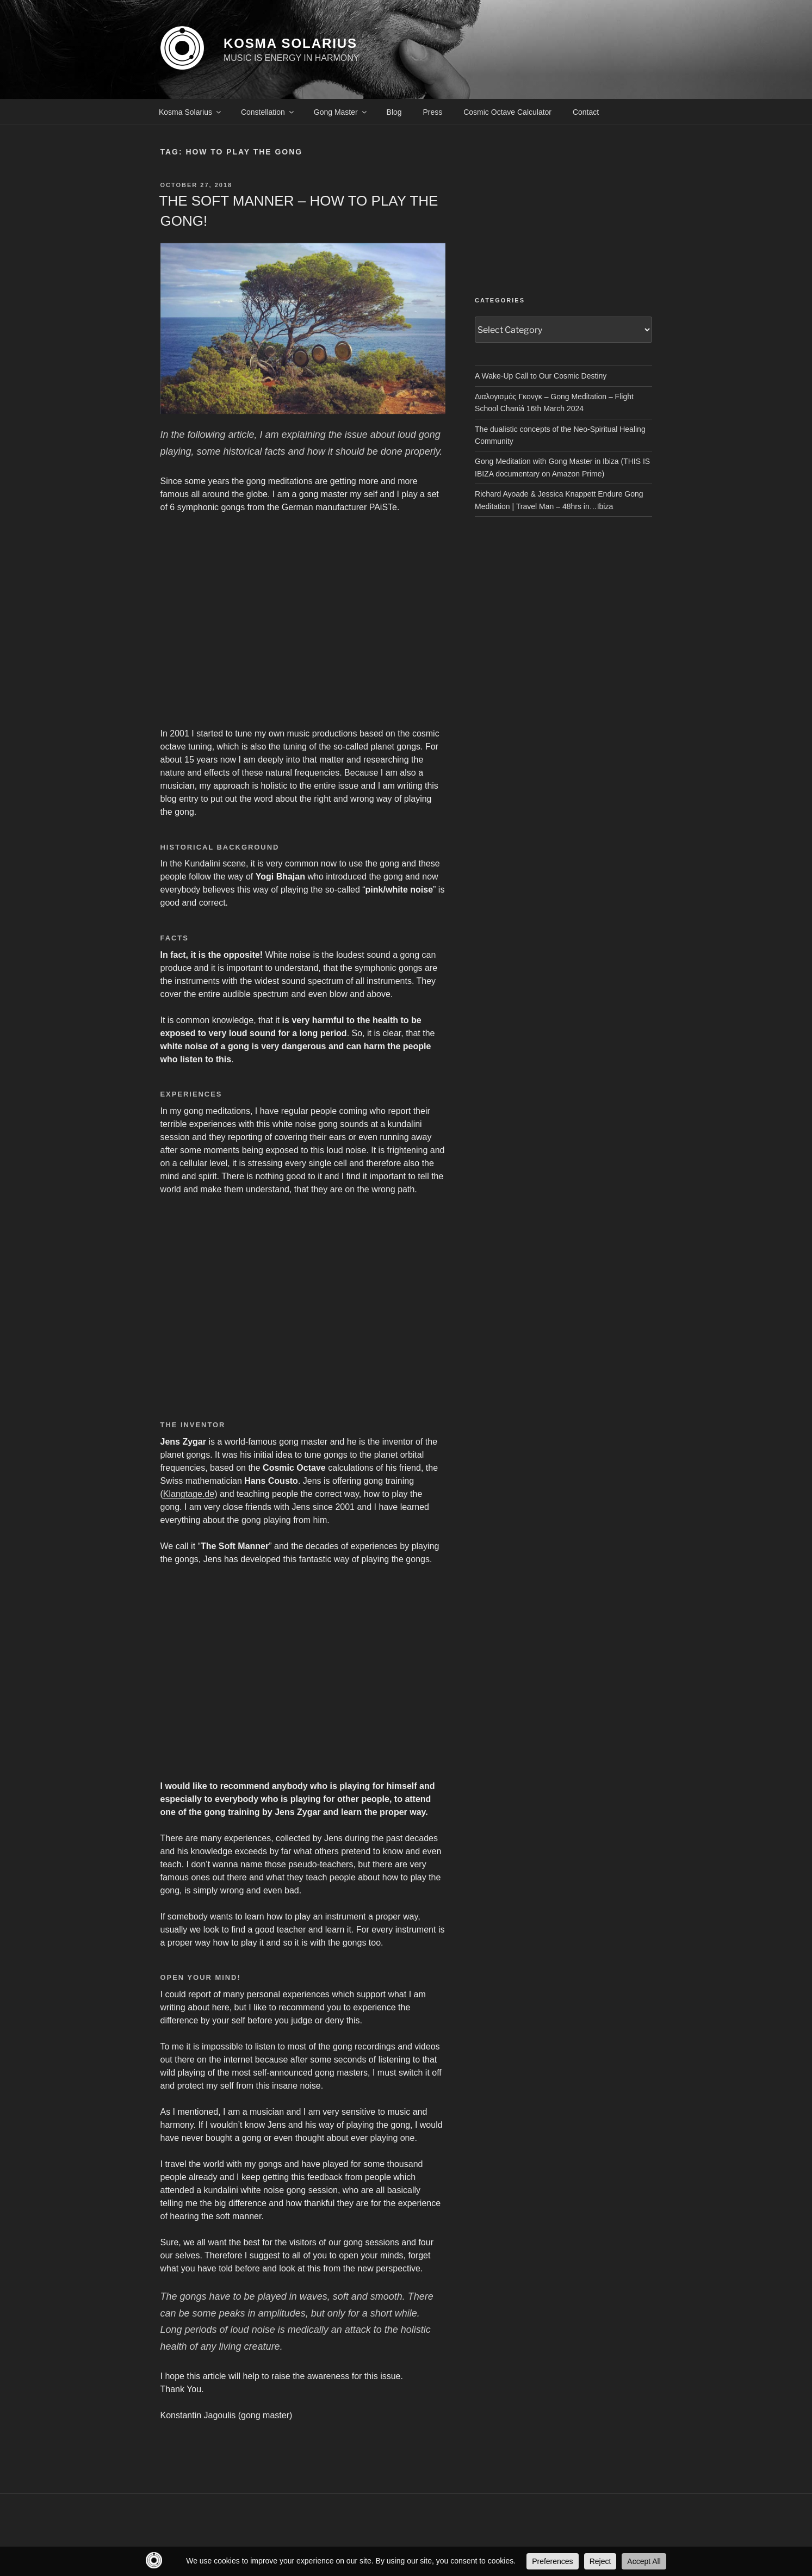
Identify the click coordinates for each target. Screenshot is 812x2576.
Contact (586, 112)
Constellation (268, 112)
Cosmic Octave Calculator (507, 112)
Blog (394, 112)
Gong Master (341, 112)
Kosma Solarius (190, 112)
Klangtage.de (188, 1493)
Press (433, 112)
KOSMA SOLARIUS (290, 43)
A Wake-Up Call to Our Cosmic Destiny (540, 375)
